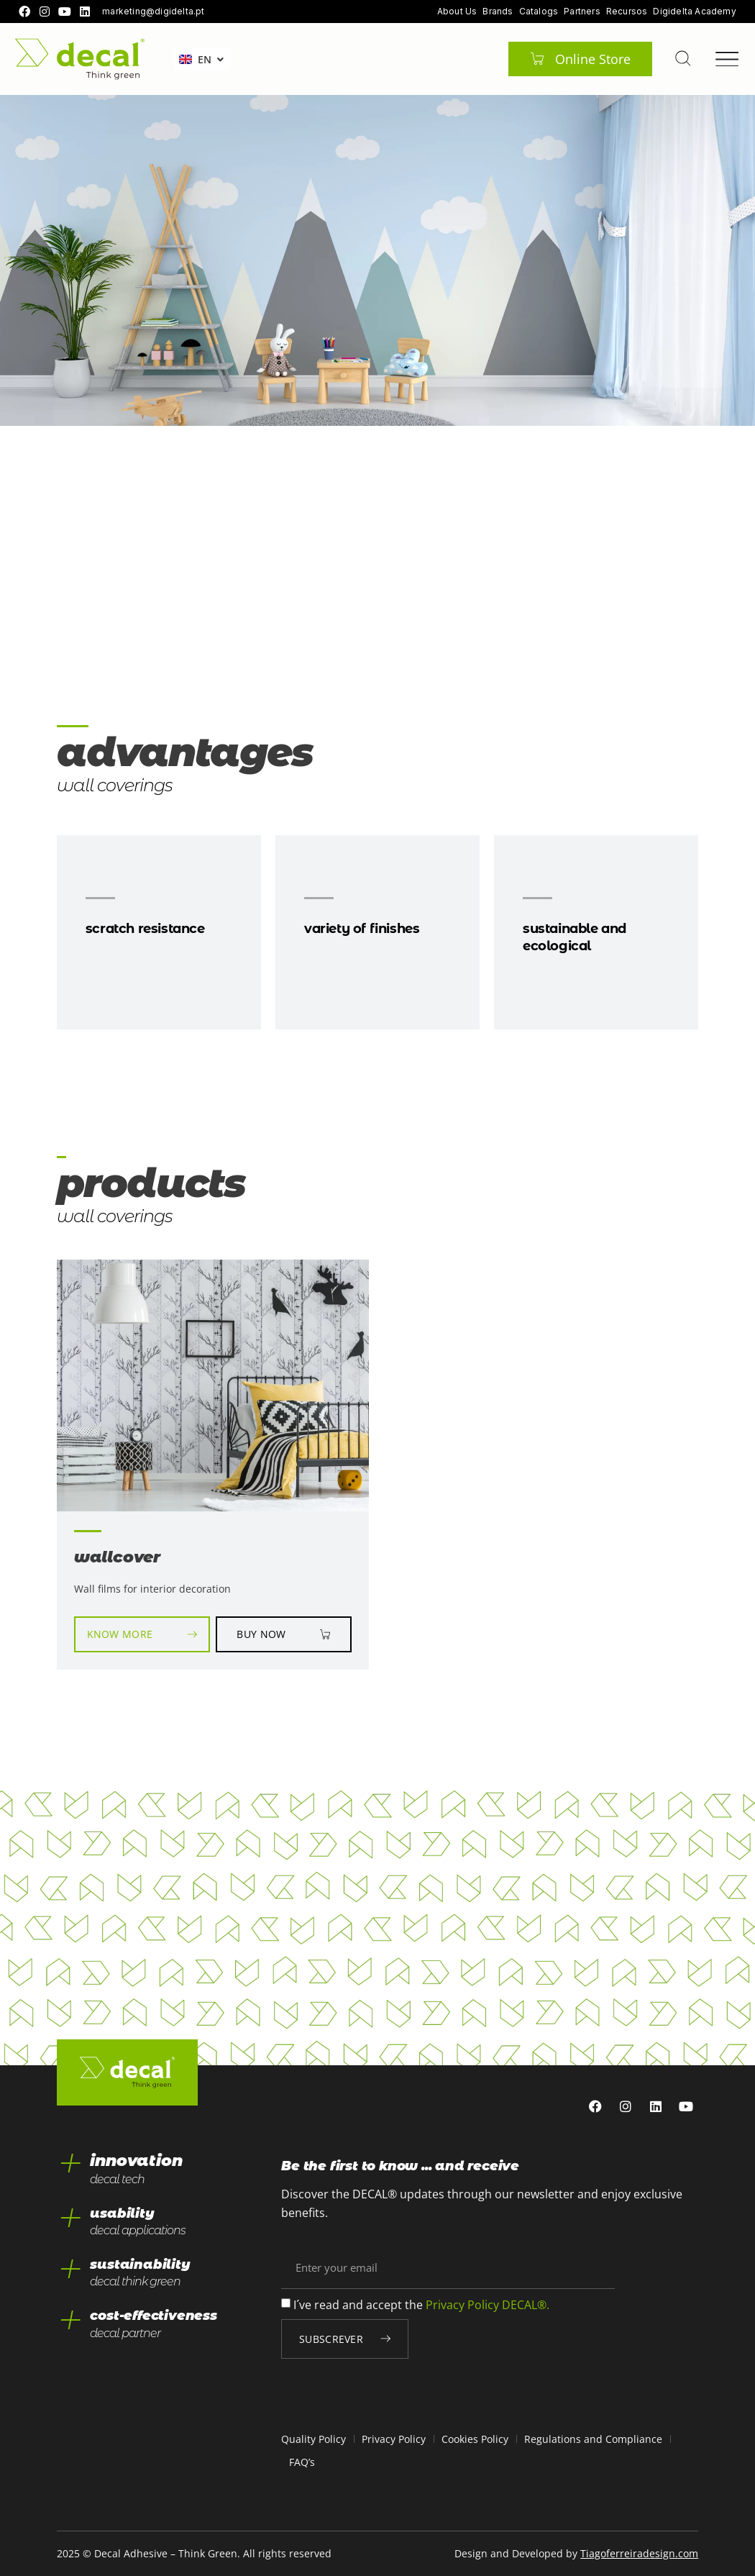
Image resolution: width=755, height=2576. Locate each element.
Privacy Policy (394, 2439)
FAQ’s (302, 2462)
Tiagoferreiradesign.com (639, 2553)
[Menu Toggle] (727, 58)
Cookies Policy (474, 2439)
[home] (80, 59)
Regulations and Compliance (593, 2439)
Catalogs (539, 11)
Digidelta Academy (694, 11)
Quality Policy (313, 2439)
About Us (457, 11)
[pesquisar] (682, 58)
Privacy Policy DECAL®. (487, 2305)
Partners (582, 11)
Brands (497, 11)
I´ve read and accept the (421, 2305)
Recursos (627, 11)
